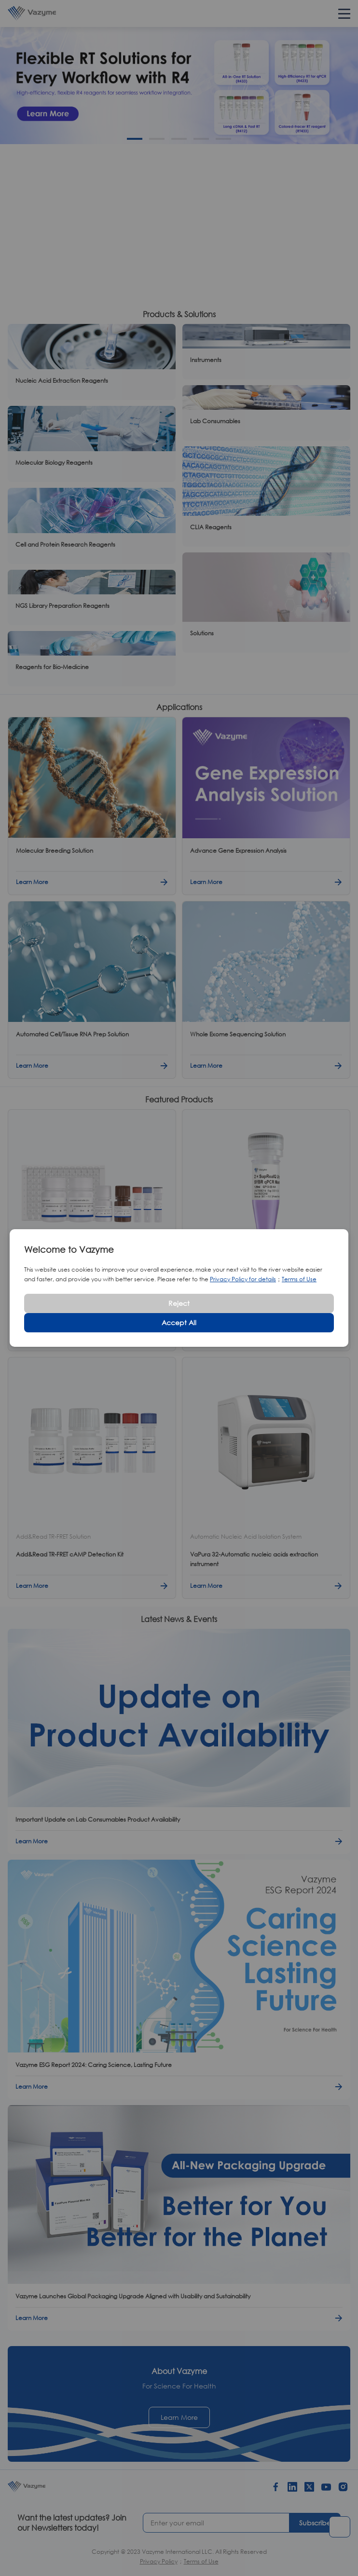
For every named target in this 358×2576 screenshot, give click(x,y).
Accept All (179, 1322)
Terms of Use (299, 1279)
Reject (179, 1303)
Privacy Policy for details (243, 1279)
